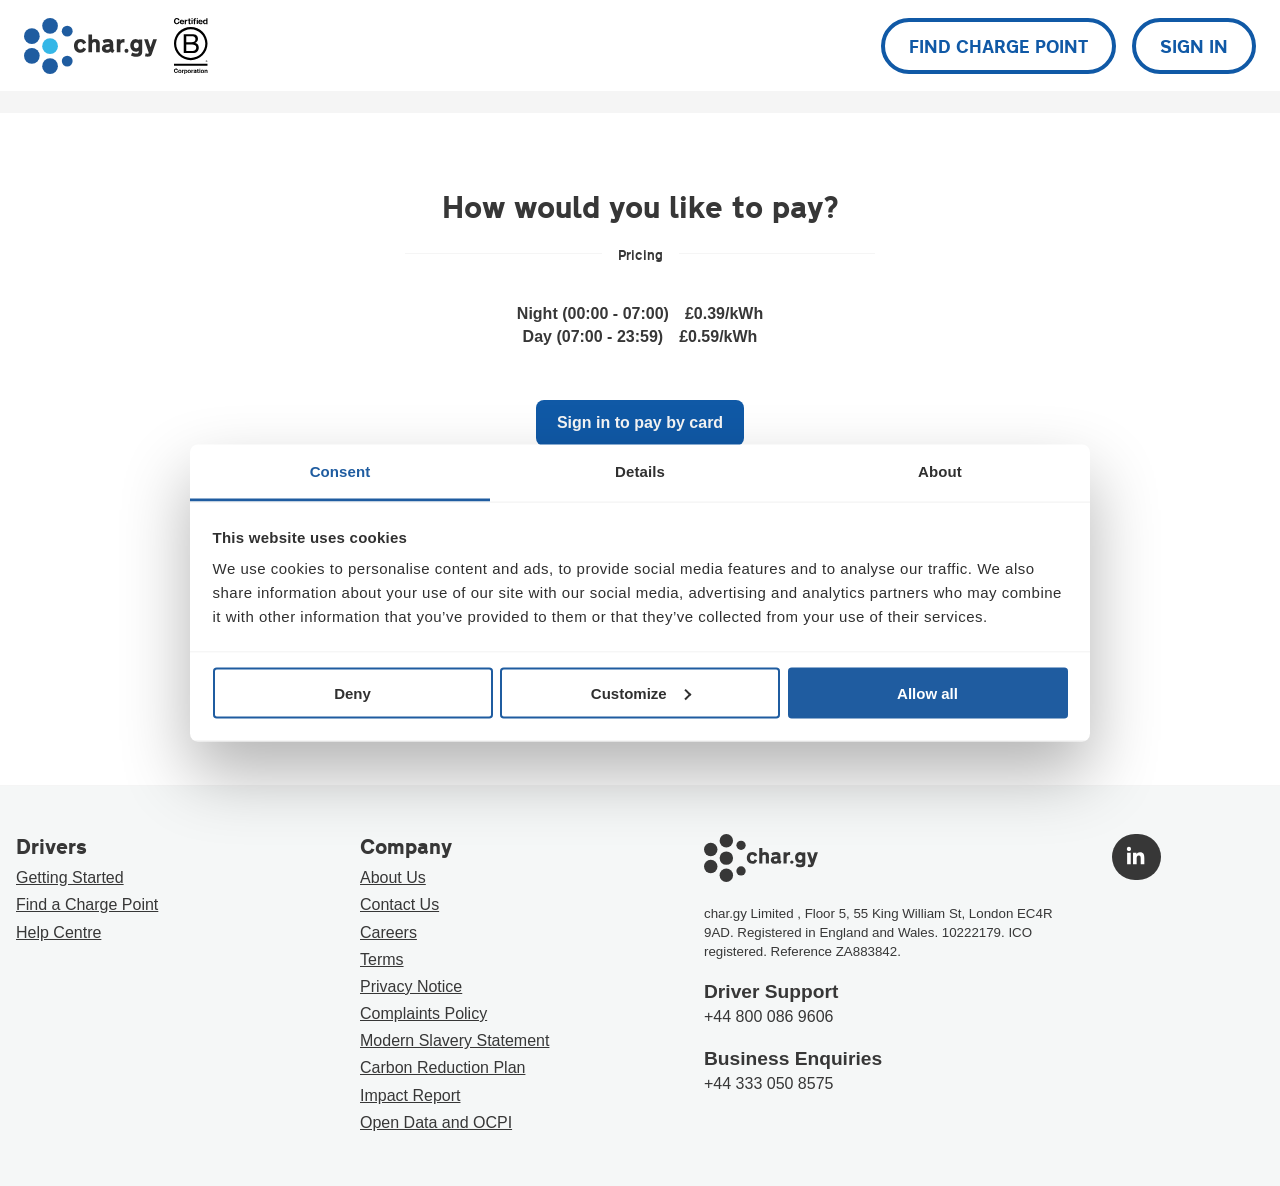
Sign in (1194, 46)
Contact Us (399, 904)
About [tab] (940, 471)
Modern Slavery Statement (454, 1040)
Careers (388, 932)
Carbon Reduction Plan (442, 1067)
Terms (382, 959)
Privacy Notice (411, 986)
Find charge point (998, 46)
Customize (641, 692)
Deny (352, 692)
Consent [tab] (340, 471)
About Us (393, 877)
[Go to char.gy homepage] (90, 46)
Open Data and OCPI (436, 1122)
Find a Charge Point (87, 904)
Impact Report (410, 1095)
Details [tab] (640, 471)
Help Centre (58, 932)
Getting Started (70, 877)
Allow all (927, 692)
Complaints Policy (423, 1013)
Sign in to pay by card (640, 422)
